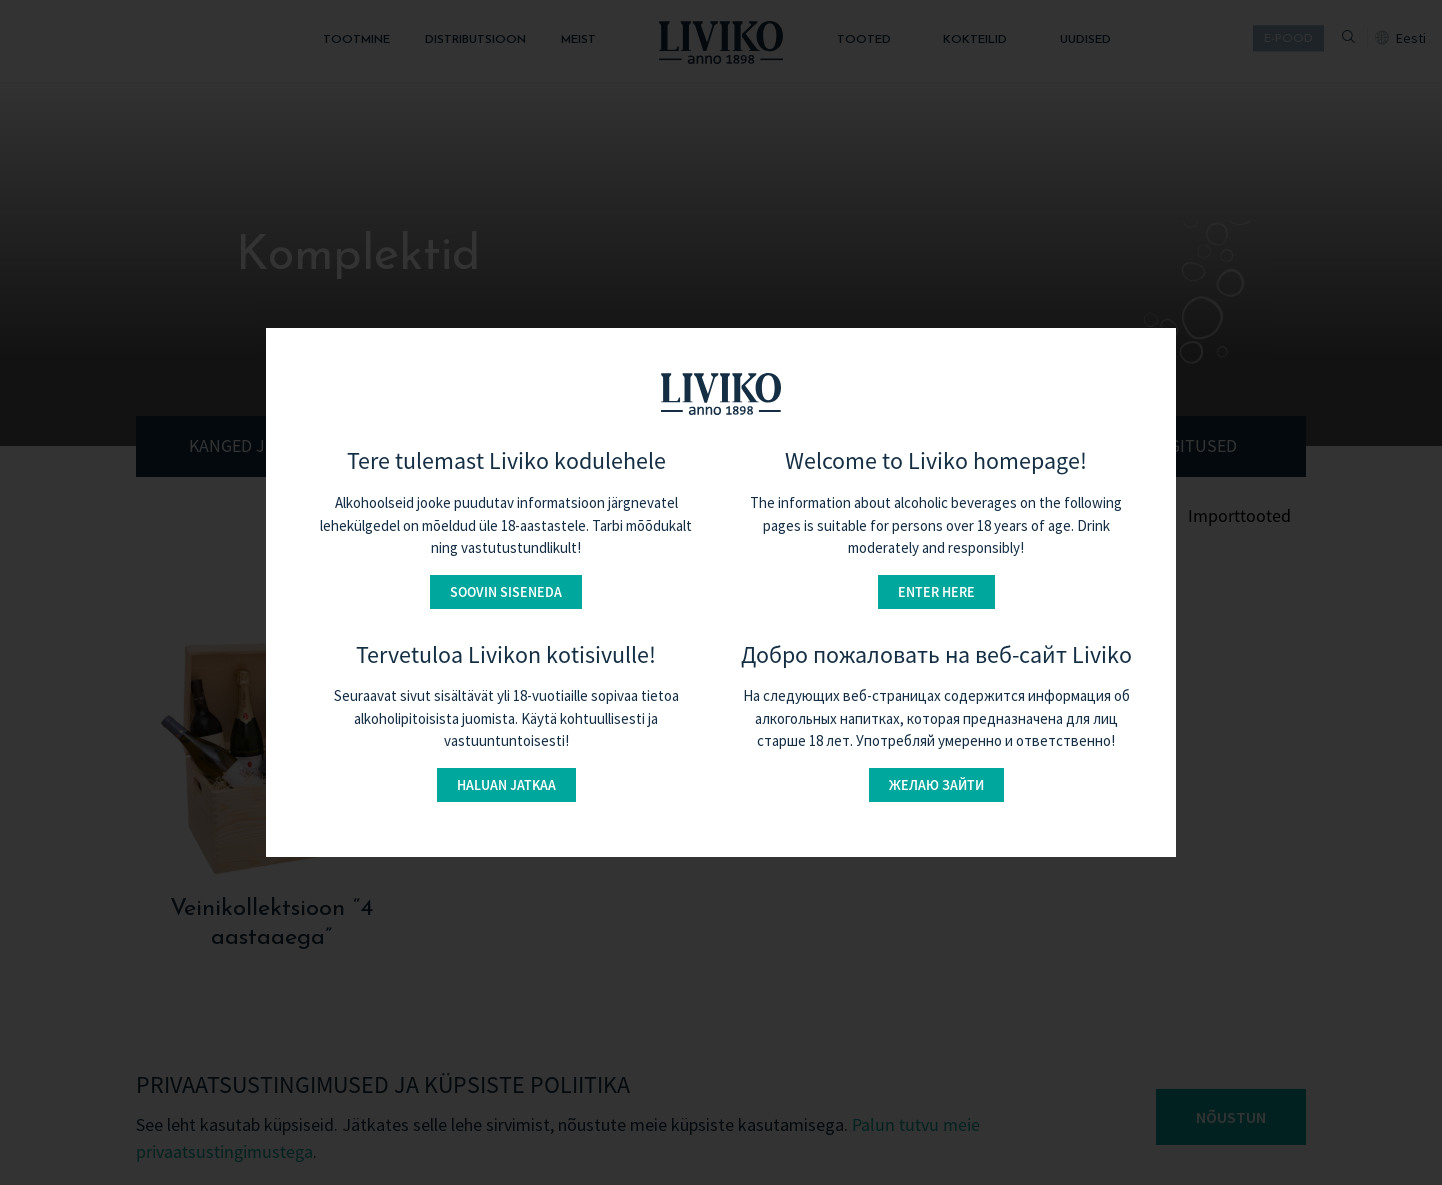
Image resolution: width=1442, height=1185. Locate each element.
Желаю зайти (936, 785)
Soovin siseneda (506, 592)
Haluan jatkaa (506, 785)
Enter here (936, 592)
